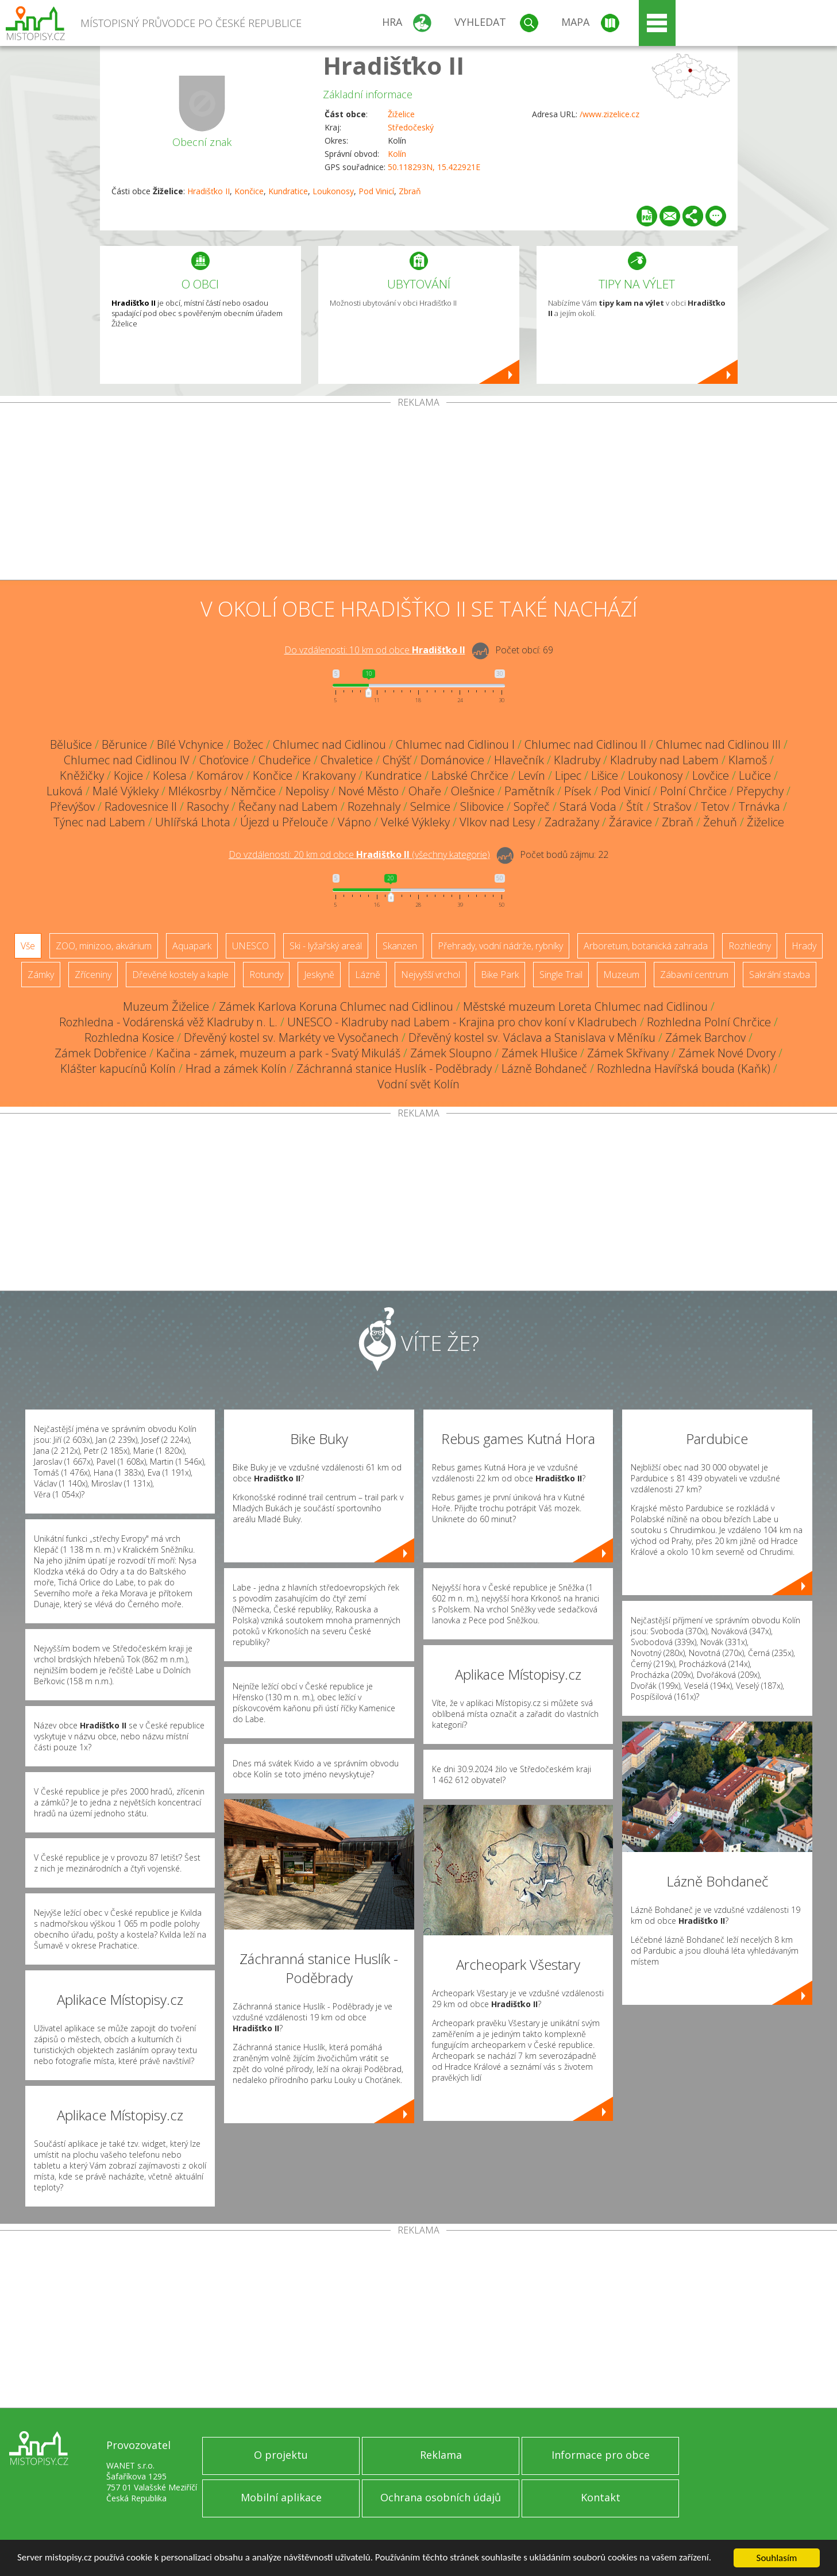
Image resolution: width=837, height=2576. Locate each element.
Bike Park (500, 974)
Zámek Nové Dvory (727, 1053)
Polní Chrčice (693, 791)
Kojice (128, 775)
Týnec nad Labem (99, 822)
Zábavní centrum (694, 974)
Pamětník (529, 791)
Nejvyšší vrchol (430, 974)
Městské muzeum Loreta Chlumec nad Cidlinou (585, 1006)
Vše (28, 945)
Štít (634, 806)
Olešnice (473, 791)
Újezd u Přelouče (284, 822)
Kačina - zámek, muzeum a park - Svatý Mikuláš (278, 1053)
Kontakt (600, 2497)
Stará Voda (588, 806)
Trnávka (759, 806)
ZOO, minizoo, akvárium (104, 945)
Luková (65, 791)
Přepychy (760, 791)
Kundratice (288, 191)
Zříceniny (93, 974)
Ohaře (424, 791)
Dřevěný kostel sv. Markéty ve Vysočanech (291, 1037)
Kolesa (170, 775)
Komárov (219, 775)
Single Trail (561, 974)
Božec (248, 744)
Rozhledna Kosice (129, 1037)
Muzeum (621, 974)
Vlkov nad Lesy (497, 822)
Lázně (367, 974)
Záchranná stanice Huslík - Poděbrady (394, 1068)
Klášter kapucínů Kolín (118, 1068)
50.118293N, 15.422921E (434, 166)
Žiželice (401, 114)
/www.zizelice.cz (609, 114)
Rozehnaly (374, 806)
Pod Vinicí (376, 191)
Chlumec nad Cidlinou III (718, 744)
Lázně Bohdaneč (544, 1068)
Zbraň (410, 191)
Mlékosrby (194, 791)
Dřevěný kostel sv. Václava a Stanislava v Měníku (531, 1037)
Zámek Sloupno (451, 1053)
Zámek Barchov (705, 1037)
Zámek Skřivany (628, 1053)
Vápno (354, 822)
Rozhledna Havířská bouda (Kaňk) (683, 1068)
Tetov (715, 806)
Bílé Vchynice (190, 744)
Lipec (568, 775)
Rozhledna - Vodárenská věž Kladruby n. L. (168, 1022)
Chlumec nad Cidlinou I (455, 744)
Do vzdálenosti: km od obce (374, 650)
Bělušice (71, 744)
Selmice (430, 806)
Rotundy (266, 974)
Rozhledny (749, 945)
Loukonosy (333, 191)
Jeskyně (319, 974)
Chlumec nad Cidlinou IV (127, 760)
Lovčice (710, 775)
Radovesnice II (141, 806)
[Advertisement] (418, 493)
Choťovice (224, 760)
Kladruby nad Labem (664, 760)
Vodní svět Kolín (418, 1084)
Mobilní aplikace (281, 2497)
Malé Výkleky (125, 791)
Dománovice (452, 760)
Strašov (672, 806)
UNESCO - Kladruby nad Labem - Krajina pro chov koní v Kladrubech (462, 1022)
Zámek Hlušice (539, 1053)
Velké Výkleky (415, 822)
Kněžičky (82, 775)
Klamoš (747, 760)
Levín (531, 775)
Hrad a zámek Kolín (236, 1068)
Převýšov (72, 806)
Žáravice (630, 822)
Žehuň (720, 822)
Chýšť (397, 760)
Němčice (253, 791)
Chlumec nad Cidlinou (329, 744)
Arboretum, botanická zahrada (646, 945)
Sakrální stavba (779, 974)
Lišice (604, 775)
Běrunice (124, 744)
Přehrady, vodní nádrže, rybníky (500, 945)
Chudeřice (285, 760)
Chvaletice (347, 760)
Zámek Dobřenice (100, 1053)
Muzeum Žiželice (166, 1006)
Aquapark (191, 945)
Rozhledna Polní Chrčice (709, 1022)
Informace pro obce (600, 2455)
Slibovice (482, 806)
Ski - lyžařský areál (326, 945)
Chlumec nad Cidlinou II (585, 744)
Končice (249, 191)
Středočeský (411, 127)
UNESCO (250, 945)
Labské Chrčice (469, 775)
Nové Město (368, 791)
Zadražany (572, 822)
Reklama (441, 2455)
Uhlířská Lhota (192, 822)
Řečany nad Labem (288, 806)
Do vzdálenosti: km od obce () (359, 854)
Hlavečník (519, 760)
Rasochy (208, 806)
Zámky (41, 974)
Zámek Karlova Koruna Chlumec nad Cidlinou (336, 1006)
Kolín (397, 153)
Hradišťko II (393, 65)
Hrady (804, 945)
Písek (577, 791)
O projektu (281, 2455)
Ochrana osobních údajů (440, 2497)
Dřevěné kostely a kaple (180, 974)
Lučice (755, 775)
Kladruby (577, 760)
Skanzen (400, 945)
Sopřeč (532, 806)
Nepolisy (307, 791)
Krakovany (329, 775)
